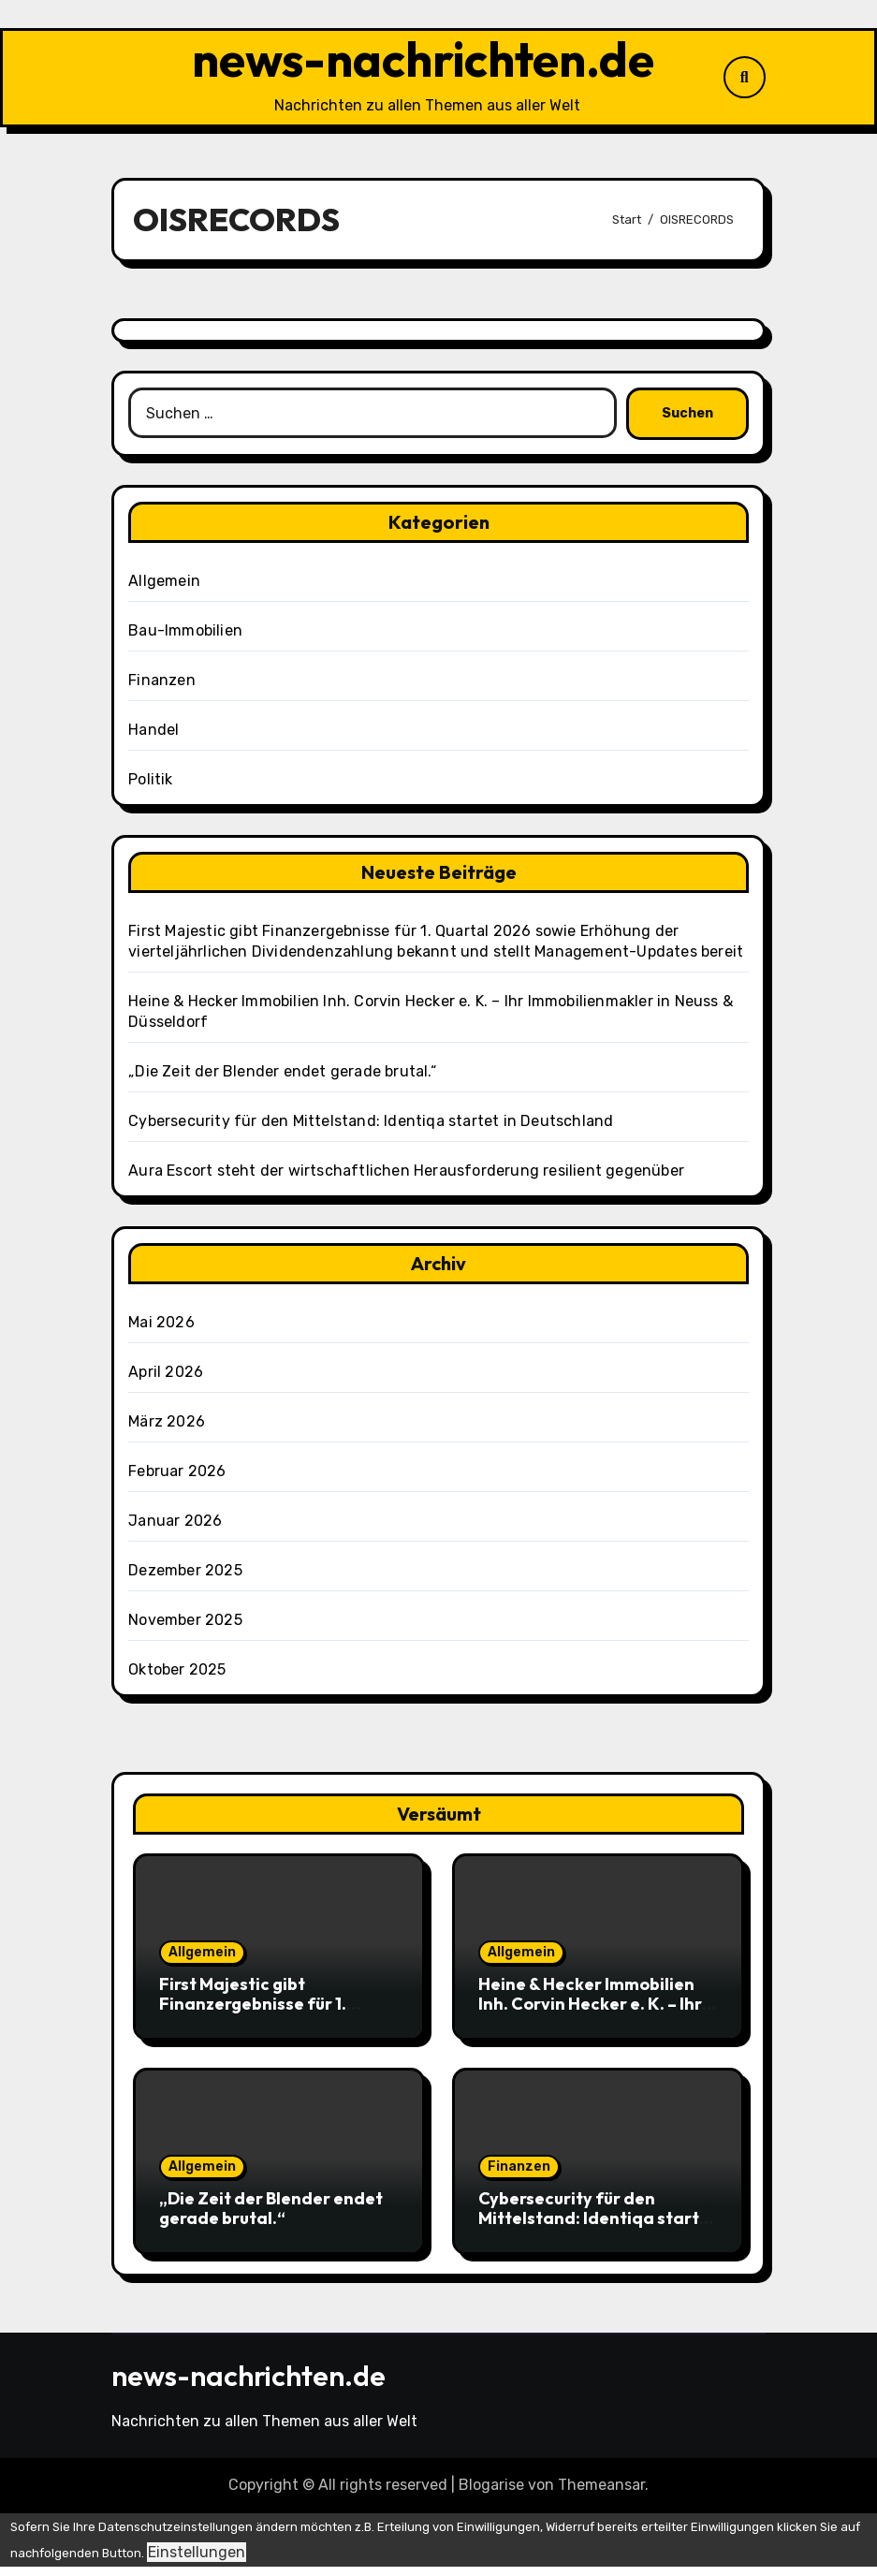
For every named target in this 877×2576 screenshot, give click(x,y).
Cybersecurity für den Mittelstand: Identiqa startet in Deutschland (370, 1131)
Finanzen (162, 690)
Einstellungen (196, 2562)
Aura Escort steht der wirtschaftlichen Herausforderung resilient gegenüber (406, 1181)
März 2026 (166, 1432)
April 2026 (165, 1382)
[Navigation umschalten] (117, 82)
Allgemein (164, 591)
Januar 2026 (175, 1531)
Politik (150, 789)
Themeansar (601, 2495)
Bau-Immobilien (185, 641)
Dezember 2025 (185, 1580)
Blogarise (491, 2495)
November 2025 (185, 1630)
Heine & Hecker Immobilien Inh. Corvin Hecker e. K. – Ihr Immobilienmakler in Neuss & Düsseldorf (593, 2024)
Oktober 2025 (177, 1680)
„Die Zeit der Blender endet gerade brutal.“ (282, 1081)
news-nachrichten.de (423, 64)
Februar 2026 (177, 1481)
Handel (153, 740)
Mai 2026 (161, 1332)
